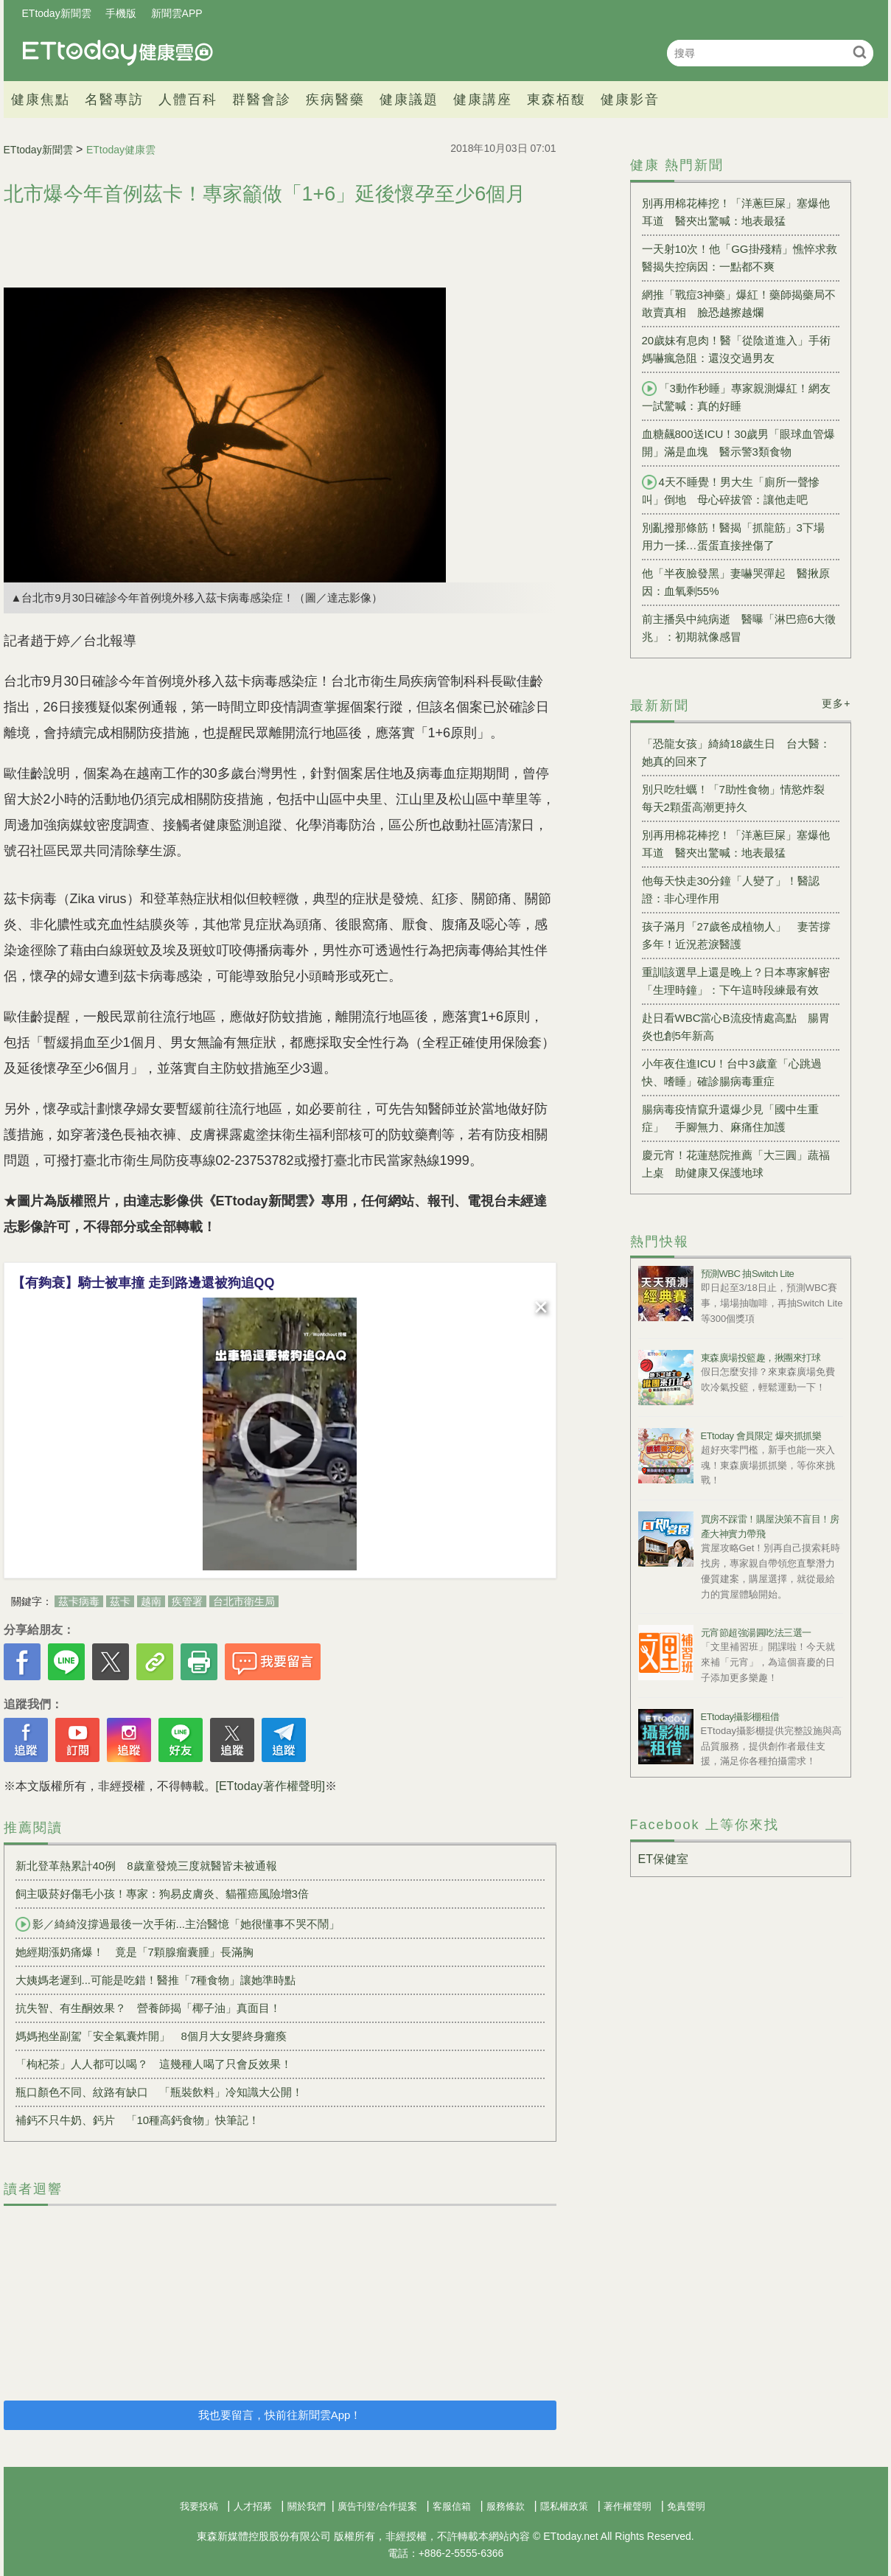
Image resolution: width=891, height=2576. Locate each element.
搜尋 (860, 52)
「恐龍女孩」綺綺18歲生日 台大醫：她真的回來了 (736, 752)
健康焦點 (40, 99)
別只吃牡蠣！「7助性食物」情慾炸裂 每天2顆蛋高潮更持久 (739, 798)
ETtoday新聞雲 (56, 13)
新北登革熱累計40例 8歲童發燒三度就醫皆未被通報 (146, 1865)
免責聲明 (686, 2506)
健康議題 (409, 99)
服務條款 (505, 2506)
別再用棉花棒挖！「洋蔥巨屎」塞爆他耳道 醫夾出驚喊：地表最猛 (736, 212)
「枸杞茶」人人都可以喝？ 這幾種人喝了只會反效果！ (153, 2064)
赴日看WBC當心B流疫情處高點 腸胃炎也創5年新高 (736, 1027)
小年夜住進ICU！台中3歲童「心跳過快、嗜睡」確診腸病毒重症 (732, 1072)
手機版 (120, 13)
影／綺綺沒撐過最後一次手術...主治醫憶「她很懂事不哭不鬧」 (177, 1924)
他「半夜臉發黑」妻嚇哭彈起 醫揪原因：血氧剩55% (736, 582)
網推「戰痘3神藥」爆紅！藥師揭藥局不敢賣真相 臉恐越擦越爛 (739, 303)
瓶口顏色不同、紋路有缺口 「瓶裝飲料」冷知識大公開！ (159, 2092)
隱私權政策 (564, 2506)
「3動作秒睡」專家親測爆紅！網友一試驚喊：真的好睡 (736, 396)
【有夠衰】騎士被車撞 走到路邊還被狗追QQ (143, 1282)
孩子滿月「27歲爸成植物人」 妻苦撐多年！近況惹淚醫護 (736, 935)
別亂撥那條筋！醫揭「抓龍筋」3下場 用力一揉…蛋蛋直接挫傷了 (739, 536)
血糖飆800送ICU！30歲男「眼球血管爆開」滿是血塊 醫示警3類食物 (739, 443)
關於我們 (306, 2506)
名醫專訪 (114, 99)
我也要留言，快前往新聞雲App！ (280, 2415)
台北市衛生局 (244, 1601)
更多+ (836, 703)
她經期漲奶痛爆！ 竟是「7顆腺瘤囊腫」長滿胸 (134, 1952)
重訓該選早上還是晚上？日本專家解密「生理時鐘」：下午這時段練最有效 (736, 981)
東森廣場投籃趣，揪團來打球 (761, 1357)
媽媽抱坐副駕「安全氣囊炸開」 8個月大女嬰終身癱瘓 (151, 2036)
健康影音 (630, 99)
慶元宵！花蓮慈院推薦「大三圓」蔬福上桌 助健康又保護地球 (736, 1164)
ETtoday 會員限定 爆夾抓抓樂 (761, 1435)
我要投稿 (199, 2506)
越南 (151, 1601)
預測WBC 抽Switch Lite (747, 1273)
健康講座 (482, 99)
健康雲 (118, 53)
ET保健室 (663, 1859)
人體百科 (187, 99)
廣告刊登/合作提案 (377, 2506)
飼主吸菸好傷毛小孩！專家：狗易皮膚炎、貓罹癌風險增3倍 (162, 1893)
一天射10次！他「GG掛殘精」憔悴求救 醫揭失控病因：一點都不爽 (740, 258)
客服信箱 (452, 2506)
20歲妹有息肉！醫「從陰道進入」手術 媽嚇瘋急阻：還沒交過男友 (740, 349)
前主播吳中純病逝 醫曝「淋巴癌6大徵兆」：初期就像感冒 (739, 628)
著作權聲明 (627, 2506)
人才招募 (253, 2506)
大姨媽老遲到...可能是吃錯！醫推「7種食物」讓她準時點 (155, 1980)
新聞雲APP (177, 13)
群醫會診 (261, 99)
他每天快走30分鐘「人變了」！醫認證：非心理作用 (731, 889)
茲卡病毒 (78, 1601)
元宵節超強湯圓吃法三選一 (756, 1632)
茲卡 (120, 1601)
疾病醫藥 (335, 99)
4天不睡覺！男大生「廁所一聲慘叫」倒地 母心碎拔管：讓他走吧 (731, 490)
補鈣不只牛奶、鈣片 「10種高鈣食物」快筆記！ (137, 2120)
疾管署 (187, 1601)
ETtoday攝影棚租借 (740, 1716)
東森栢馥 (556, 99)
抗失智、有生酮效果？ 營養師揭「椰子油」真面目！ (148, 2008)
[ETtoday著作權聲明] (270, 1786)
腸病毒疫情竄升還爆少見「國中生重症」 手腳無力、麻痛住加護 (730, 1118)
